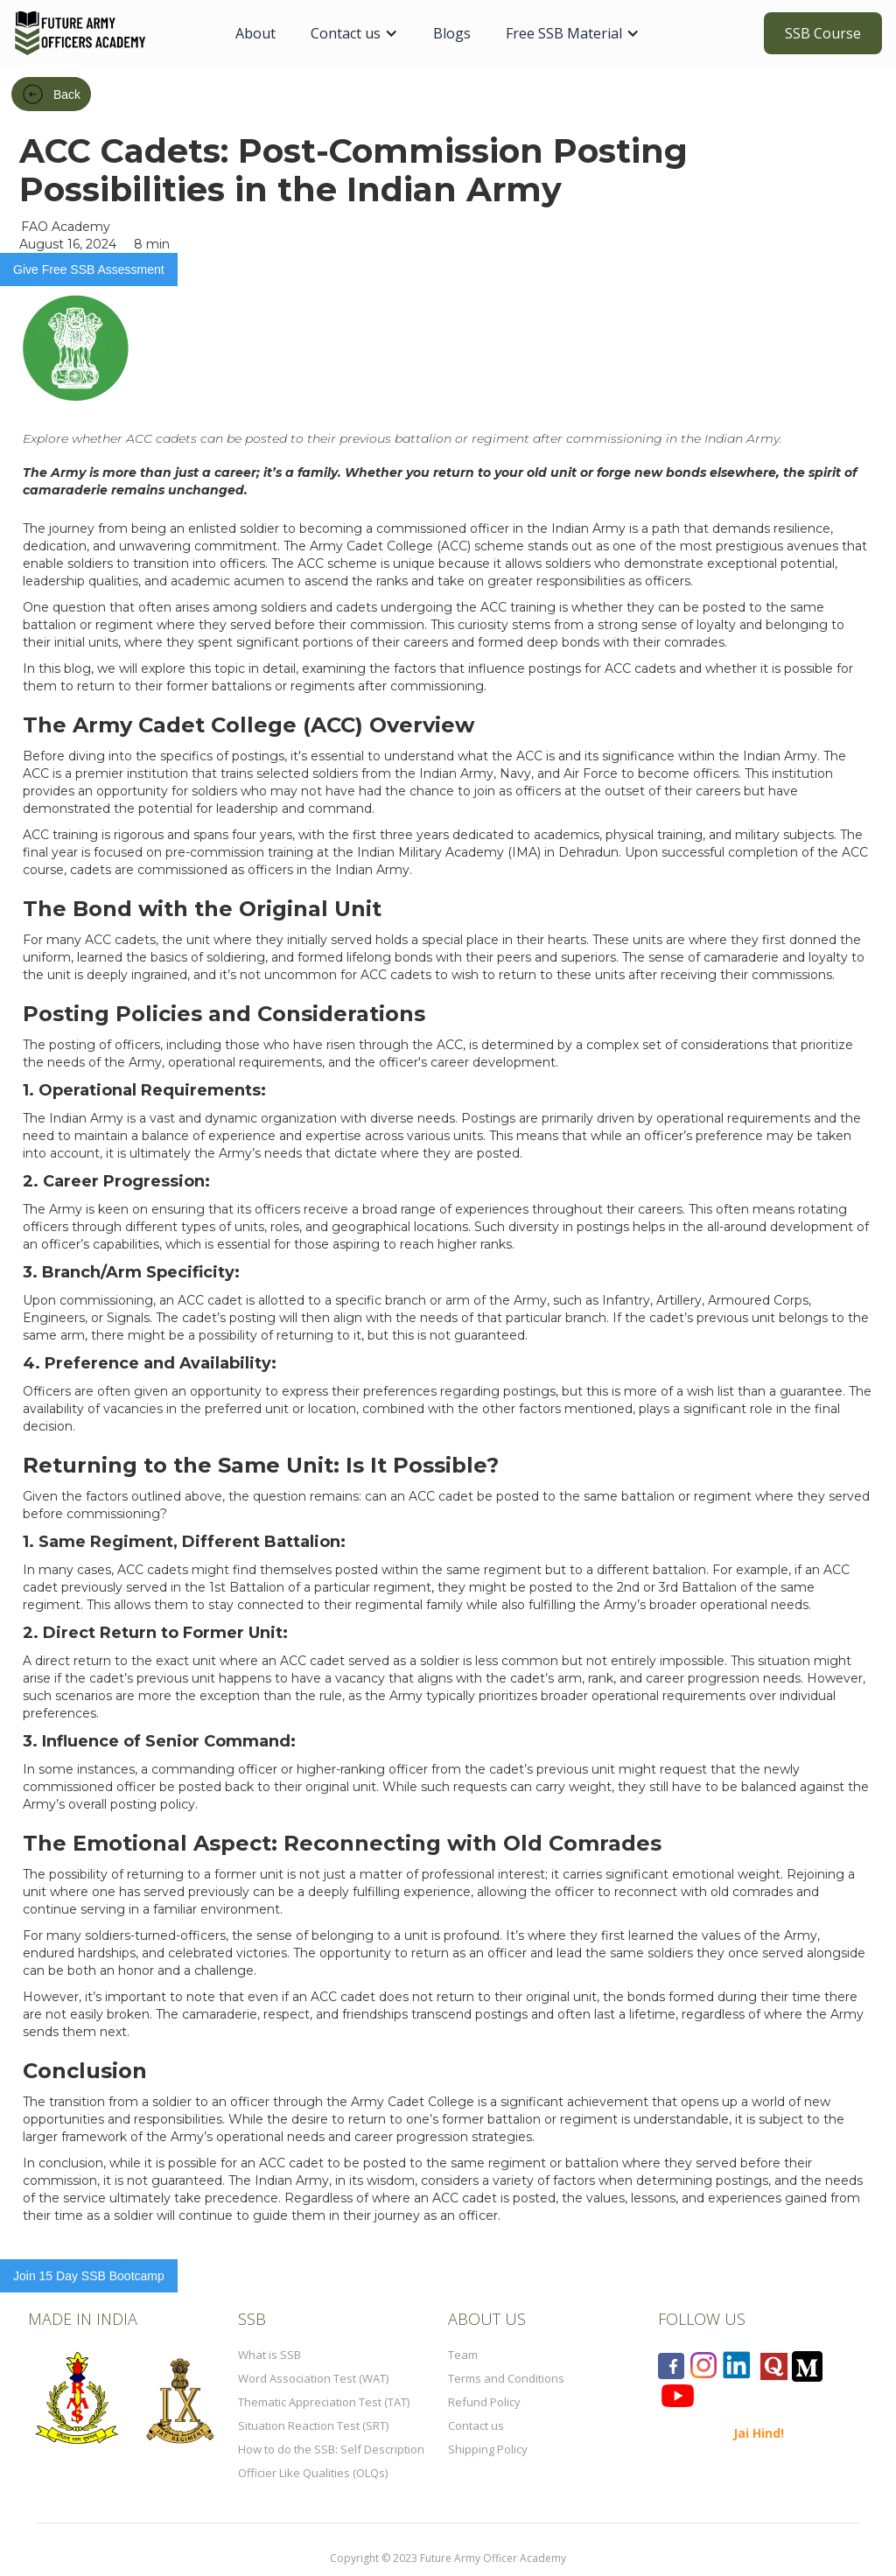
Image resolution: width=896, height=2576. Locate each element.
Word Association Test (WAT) (313, 2378)
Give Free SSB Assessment (88, 269)
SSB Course (823, 33)
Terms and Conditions (506, 2378)
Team (463, 2354)
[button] (354, 33)
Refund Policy (484, 2402)
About (255, 33)
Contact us (476, 2425)
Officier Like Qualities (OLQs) (313, 2473)
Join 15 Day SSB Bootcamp (88, 2276)
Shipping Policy (488, 2449)
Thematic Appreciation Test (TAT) (324, 2402)
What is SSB (269, 2354)
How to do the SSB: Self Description (331, 2449)
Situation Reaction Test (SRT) (313, 2425)
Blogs (452, 33)
